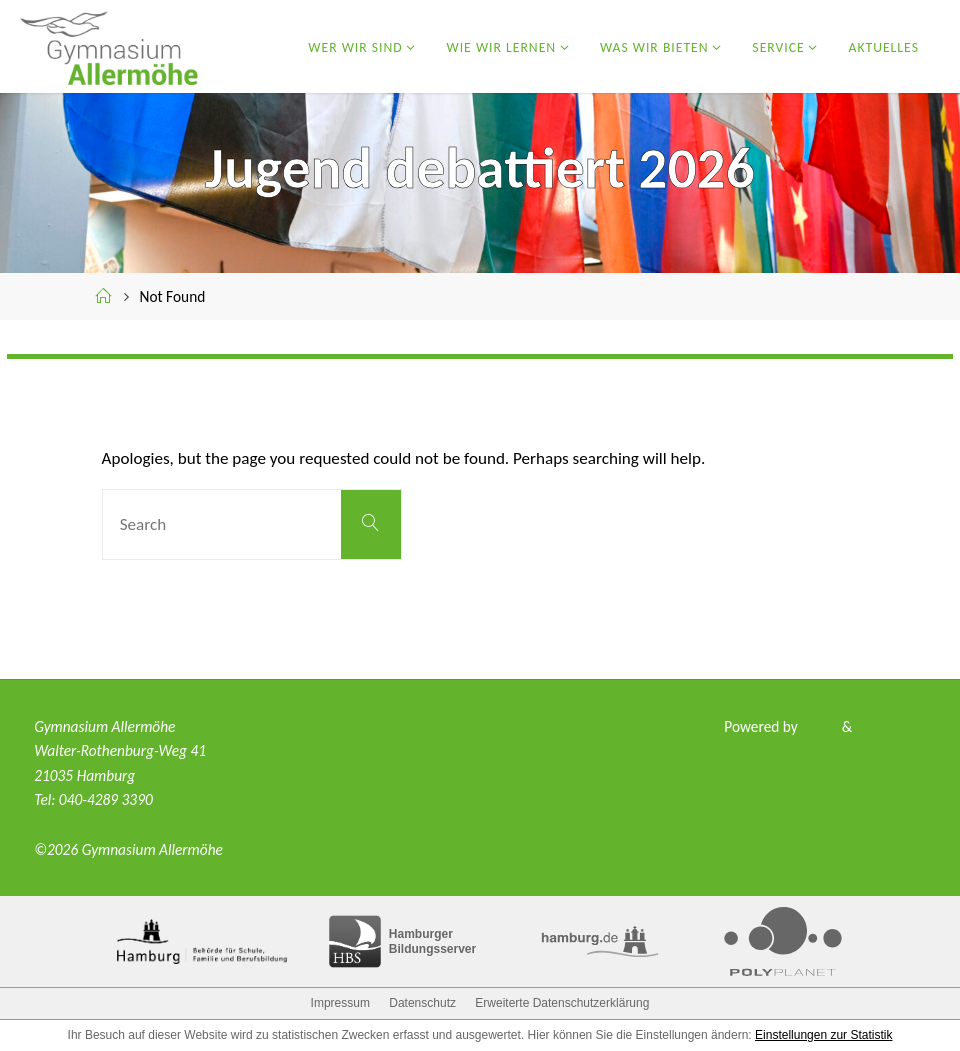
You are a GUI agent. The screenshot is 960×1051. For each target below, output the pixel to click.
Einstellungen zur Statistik (823, 1035)
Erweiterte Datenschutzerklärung (562, 1003)
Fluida (816, 726)
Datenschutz (422, 1003)
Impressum (340, 1003)
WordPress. (890, 726)
